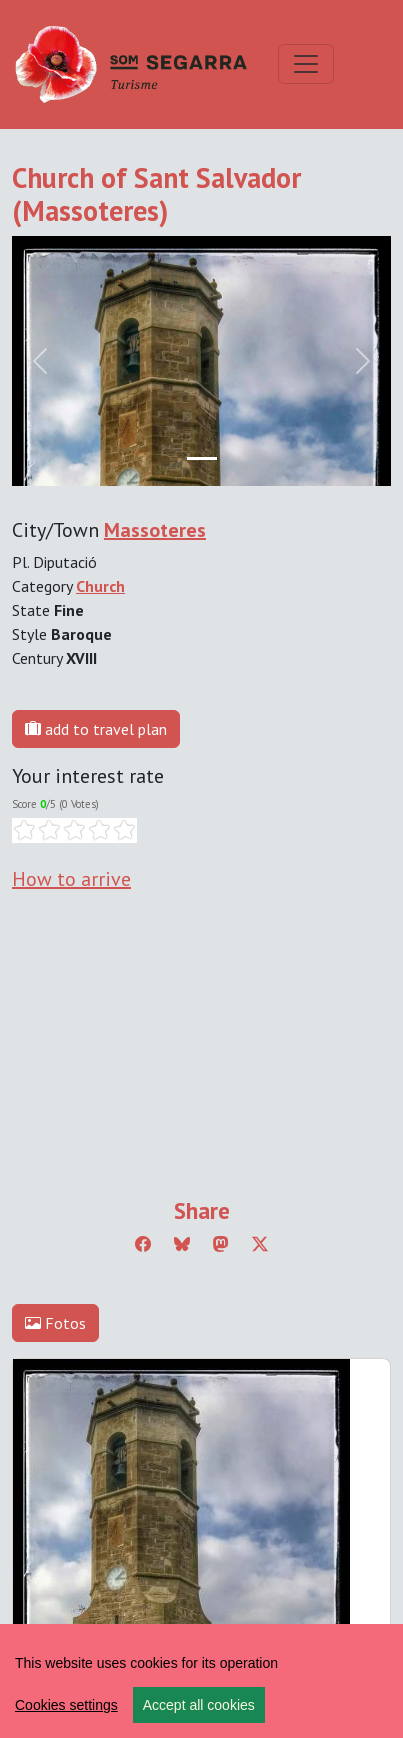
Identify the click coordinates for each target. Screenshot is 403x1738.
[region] (201, 1681)
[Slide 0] (202, 458)
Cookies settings (66, 1705)
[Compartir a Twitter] (260, 1244)
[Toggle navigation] (306, 64)
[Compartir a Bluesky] (182, 1244)
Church (100, 586)
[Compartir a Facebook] (143, 1244)
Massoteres (155, 530)
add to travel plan (96, 729)
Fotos (55, 1323)
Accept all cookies (199, 1705)
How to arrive (71, 879)
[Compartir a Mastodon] (221, 1244)
